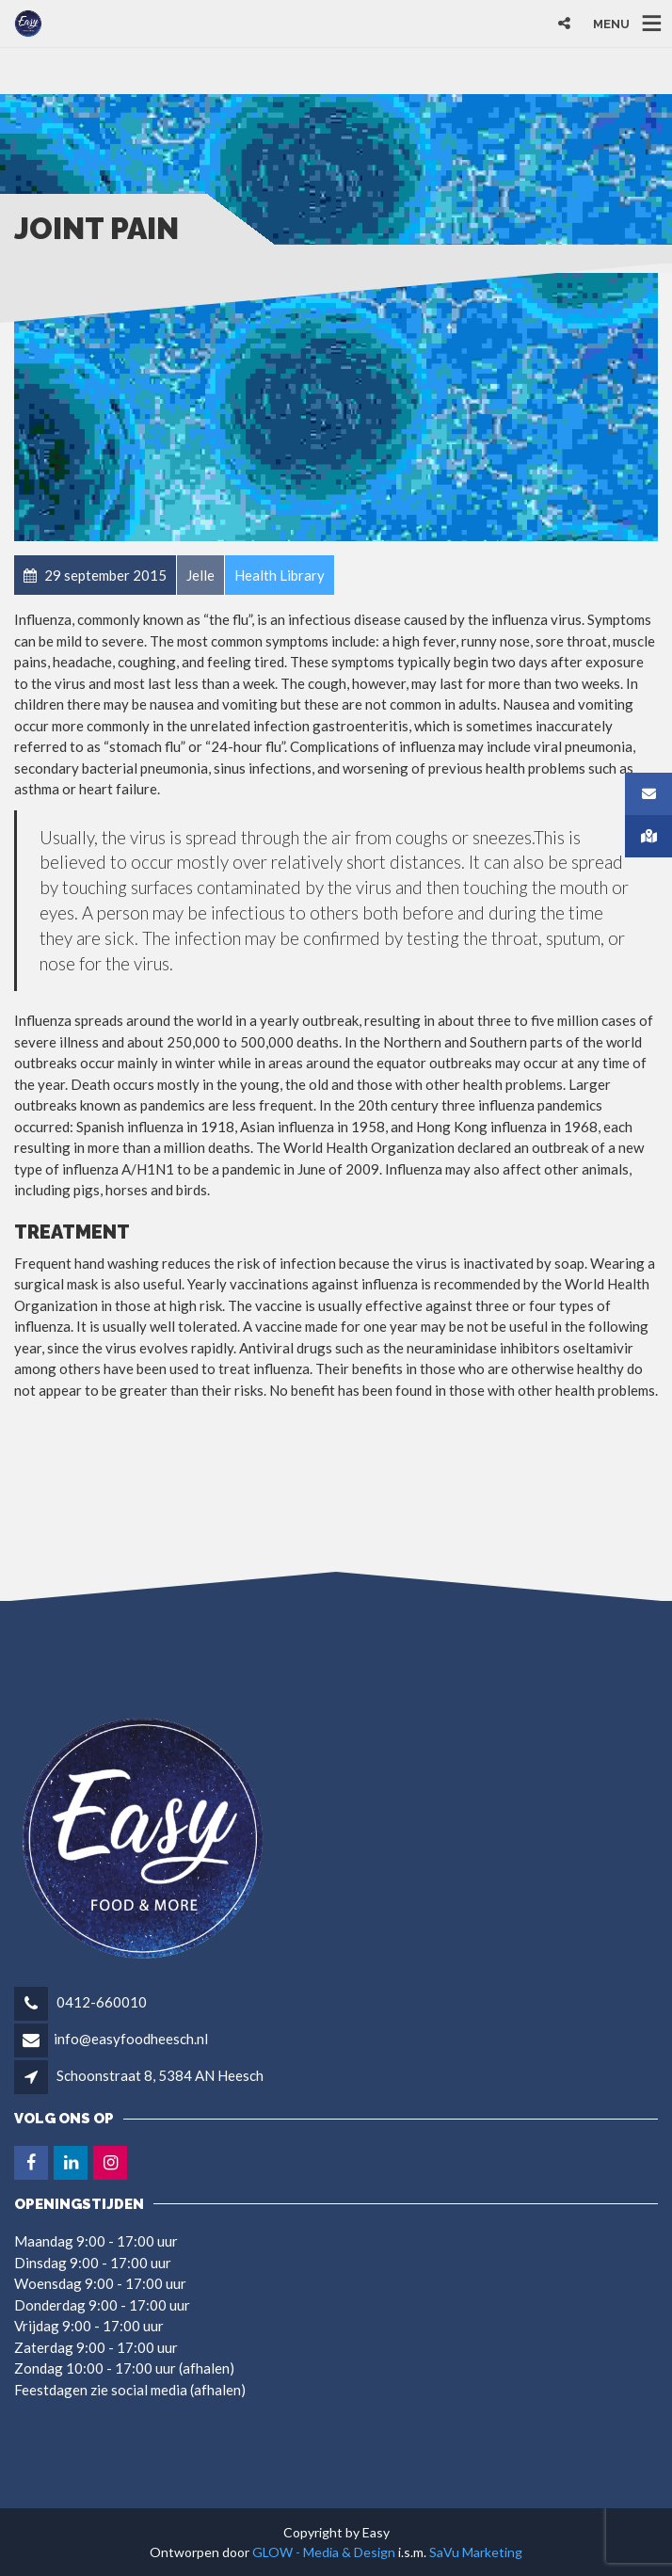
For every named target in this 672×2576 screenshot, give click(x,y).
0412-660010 (100, 2001)
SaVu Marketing (475, 2552)
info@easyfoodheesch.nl (131, 2038)
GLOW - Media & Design (323, 2552)
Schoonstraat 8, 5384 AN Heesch (160, 2075)
